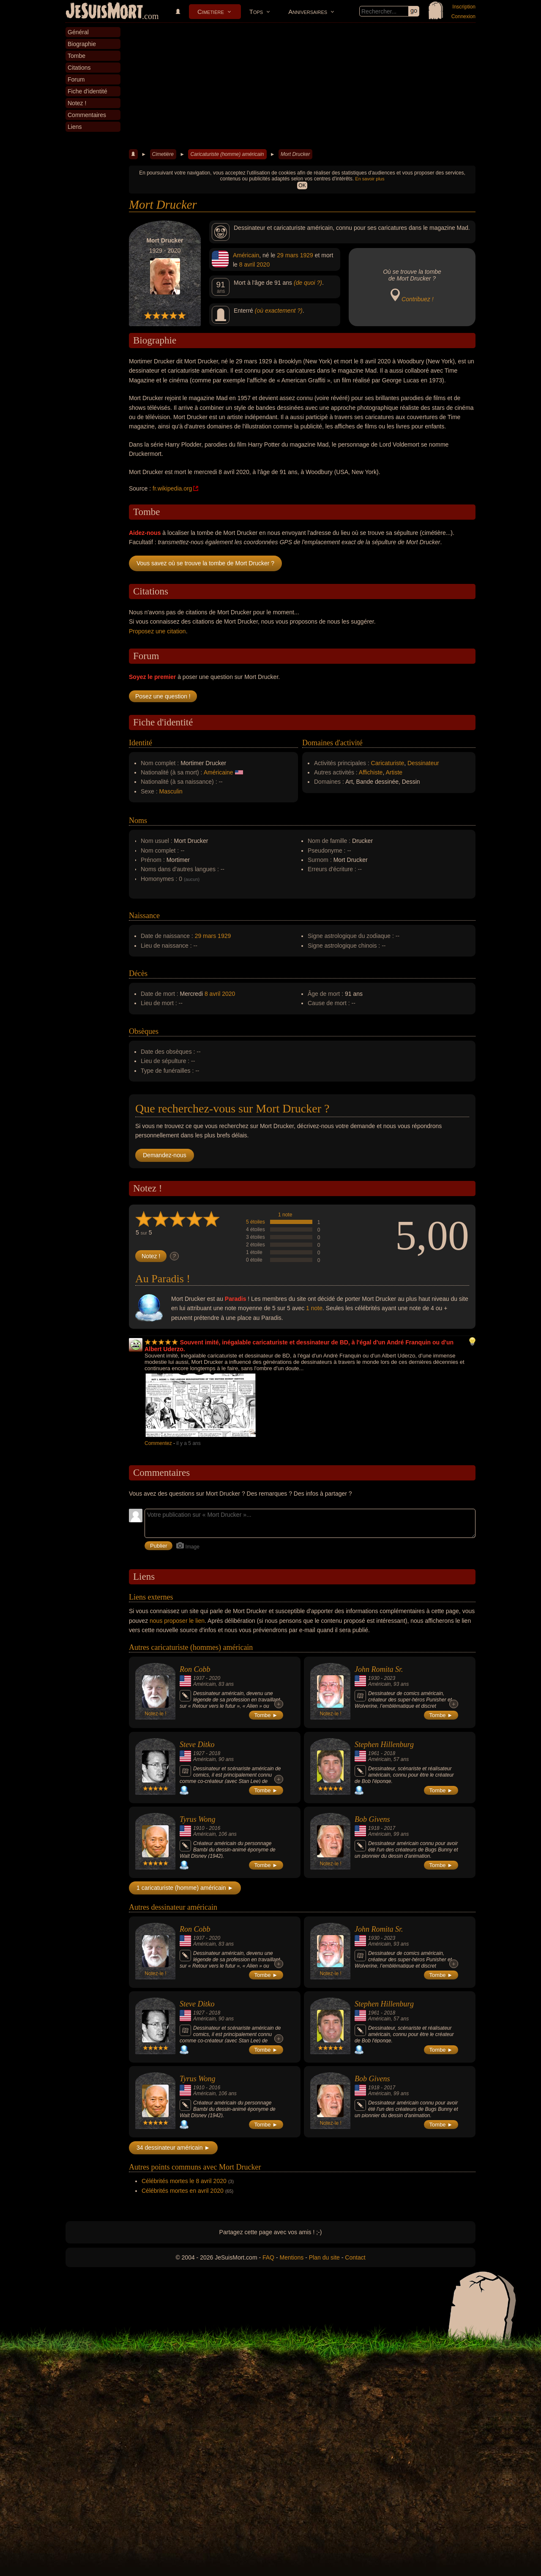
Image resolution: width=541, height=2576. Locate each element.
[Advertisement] (302, 86)
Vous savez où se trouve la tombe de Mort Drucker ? (205, 563)
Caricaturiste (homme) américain (227, 154)
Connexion (463, 16)
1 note (285, 1215)
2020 (263, 264)
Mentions (291, 2257)
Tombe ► (266, 1715)
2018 (214, 1753)
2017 (389, 1828)
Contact (355, 2257)
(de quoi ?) (308, 282)
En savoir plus (369, 178)
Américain (246, 255)
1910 (199, 1828)
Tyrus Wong (198, 1819)
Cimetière (210, 11)
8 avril (247, 264)
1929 (306, 255)
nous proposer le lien (177, 1620)
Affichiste (371, 772)
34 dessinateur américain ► (173, 2147)
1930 (374, 1678)
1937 (199, 1678)
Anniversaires (307, 11)
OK (302, 185)
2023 (389, 1678)
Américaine (218, 772)
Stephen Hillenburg (384, 1744)
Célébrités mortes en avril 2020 (183, 2190)
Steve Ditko (197, 1744)
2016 (214, 1828)
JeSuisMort (104, 12)
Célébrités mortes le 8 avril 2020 (184, 2181)
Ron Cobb (195, 1669)
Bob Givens (372, 1819)
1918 (374, 1828)
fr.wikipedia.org (172, 488)
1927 (199, 1753)
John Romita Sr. (379, 1669)
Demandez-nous (164, 1155)
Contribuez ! (417, 299)
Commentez (158, 1443)
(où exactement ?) (279, 310)
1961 (374, 1753)
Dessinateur (423, 763)
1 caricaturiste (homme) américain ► (185, 1887)
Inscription (463, 7)
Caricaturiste (387, 763)
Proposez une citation (157, 631)
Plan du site (324, 2257)
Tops (256, 11)
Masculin (171, 791)
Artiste (393, 772)
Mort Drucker (295, 154)
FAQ (268, 2257)
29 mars (287, 255)
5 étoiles (255, 1222)
